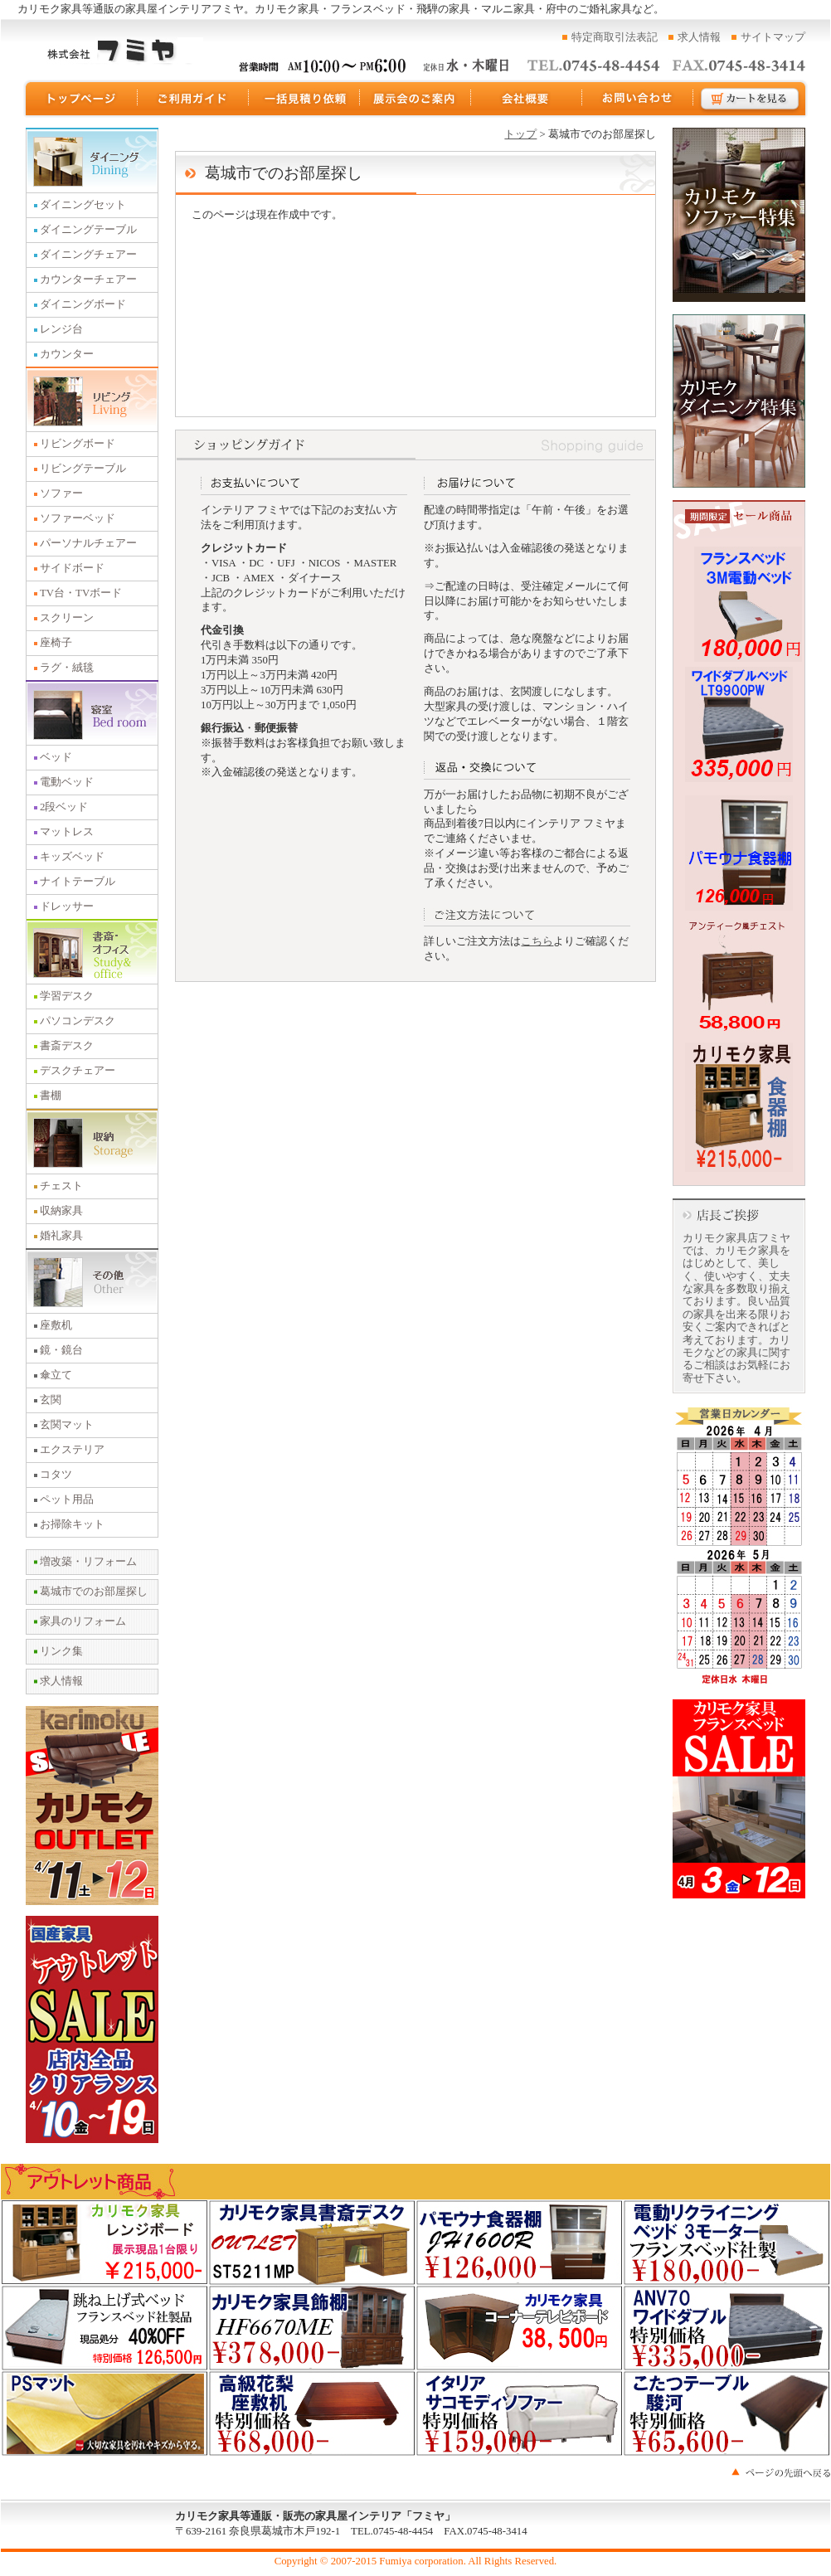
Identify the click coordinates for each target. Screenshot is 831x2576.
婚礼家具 (61, 1236)
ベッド (56, 757)
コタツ (56, 1474)
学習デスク (67, 996)
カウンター (67, 354)
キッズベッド (72, 857)
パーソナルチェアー (88, 543)
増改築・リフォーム (88, 1561)
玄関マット (67, 1425)
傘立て (56, 1375)
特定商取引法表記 (614, 37)
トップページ (80, 99)
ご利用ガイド (193, 99)
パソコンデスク (77, 1021)
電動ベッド (67, 782)
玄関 (50, 1400)
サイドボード (72, 568)
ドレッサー (67, 906)
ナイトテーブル (77, 881)
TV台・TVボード (81, 593)
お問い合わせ (637, 99)
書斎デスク (67, 1046)
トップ (520, 134)
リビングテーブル (83, 468)
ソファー (61, 493)
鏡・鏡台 (61, 1350)
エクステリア (72, 1450)
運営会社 (526, 99)
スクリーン (67, 618)
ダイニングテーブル (88, 230)
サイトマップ (773, 37)
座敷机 (56, 1325)
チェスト (61, 1186)
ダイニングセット (83, 205)
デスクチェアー (77, 1071)
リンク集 (61, 1651)
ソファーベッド (77, 518)
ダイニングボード (83, 304)
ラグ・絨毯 (67, 667)
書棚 (50, 1095)
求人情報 (699, 37)
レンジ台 (61, 329)
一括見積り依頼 (304, 99)
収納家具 (61, 1211)
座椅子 (56, 643)
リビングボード (77, 444)
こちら (537, 941)
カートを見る (750, 99)
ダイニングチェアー (88, 254)
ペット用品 (67, 1499)
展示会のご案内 (415, 99)
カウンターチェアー (88, 279)
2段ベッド (64, 807)
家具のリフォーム (83, 1621)
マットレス (67, 832)
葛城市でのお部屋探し (94, 1591)
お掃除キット (72, 1524)
